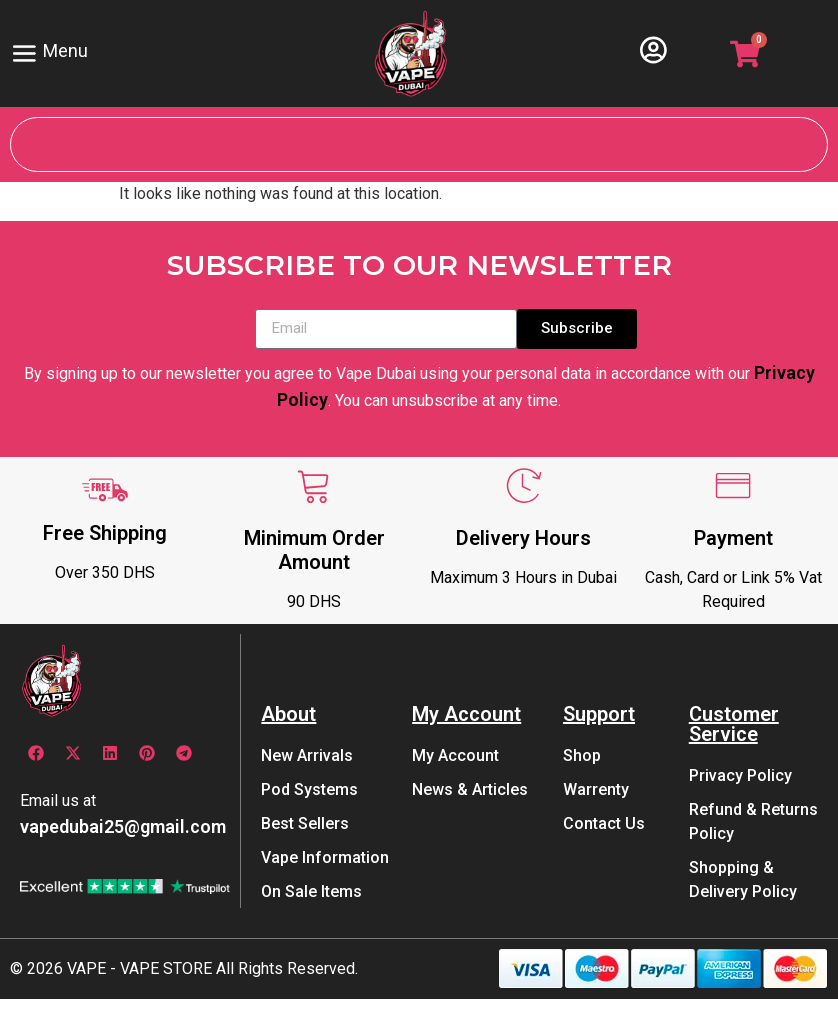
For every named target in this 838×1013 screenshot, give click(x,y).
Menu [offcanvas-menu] (54, 52)
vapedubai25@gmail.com (123, 839)
